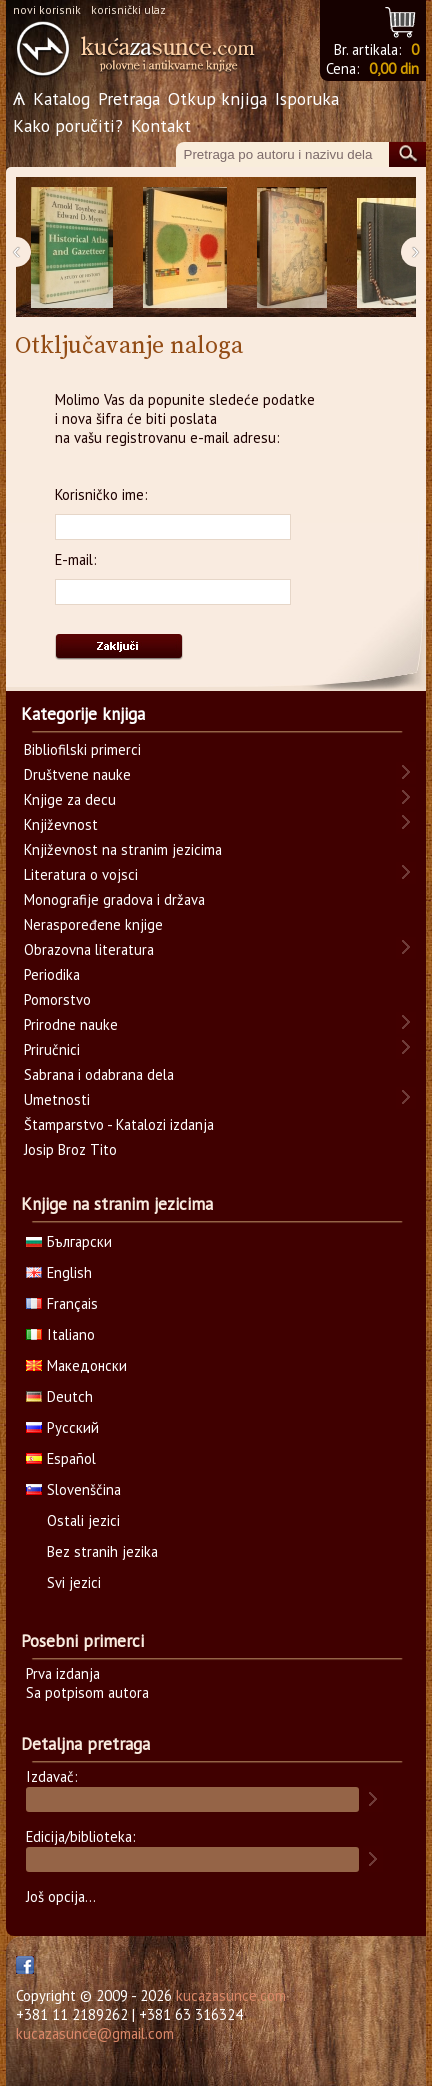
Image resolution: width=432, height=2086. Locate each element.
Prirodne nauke (71, 1024)
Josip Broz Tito (70, 1149)
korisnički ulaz (128, 9)
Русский (62, 1427)
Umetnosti (57, 1099)
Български (69, 1241)
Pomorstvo (57, 999)
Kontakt (161, 125)
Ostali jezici (83, 1520)
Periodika (52, 974)
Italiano (60, 1334)
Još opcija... (61, 1896)
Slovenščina (73, 1489)
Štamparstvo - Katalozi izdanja (119, 1124)
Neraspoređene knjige (93, 924)
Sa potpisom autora (87, 1692)
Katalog (61, 98)
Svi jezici (74, 1582)
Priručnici (52, 1049)
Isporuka (307, 98)
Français (62, 1303)
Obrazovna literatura (89, 949)
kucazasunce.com (231, 1995)
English (59, 1272)
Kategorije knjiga (83, 714)
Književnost (61, 824)
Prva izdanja (63, 1673)
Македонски (76, 1365)
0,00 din (394, 68)
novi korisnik (47, 9)
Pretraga (129, 98)
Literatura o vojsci (81, 874)
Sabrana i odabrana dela (99, 1074)
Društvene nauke (77, 774)
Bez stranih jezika (102, 1551)
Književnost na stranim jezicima (123, 849)
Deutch (59, 1396)
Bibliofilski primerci (82, 749)
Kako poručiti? (68, 125)
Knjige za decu (70, 799)
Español (61, 1458)
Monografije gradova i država (114, 899)
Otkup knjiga (217, 98)
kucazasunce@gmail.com (95, 2033)
